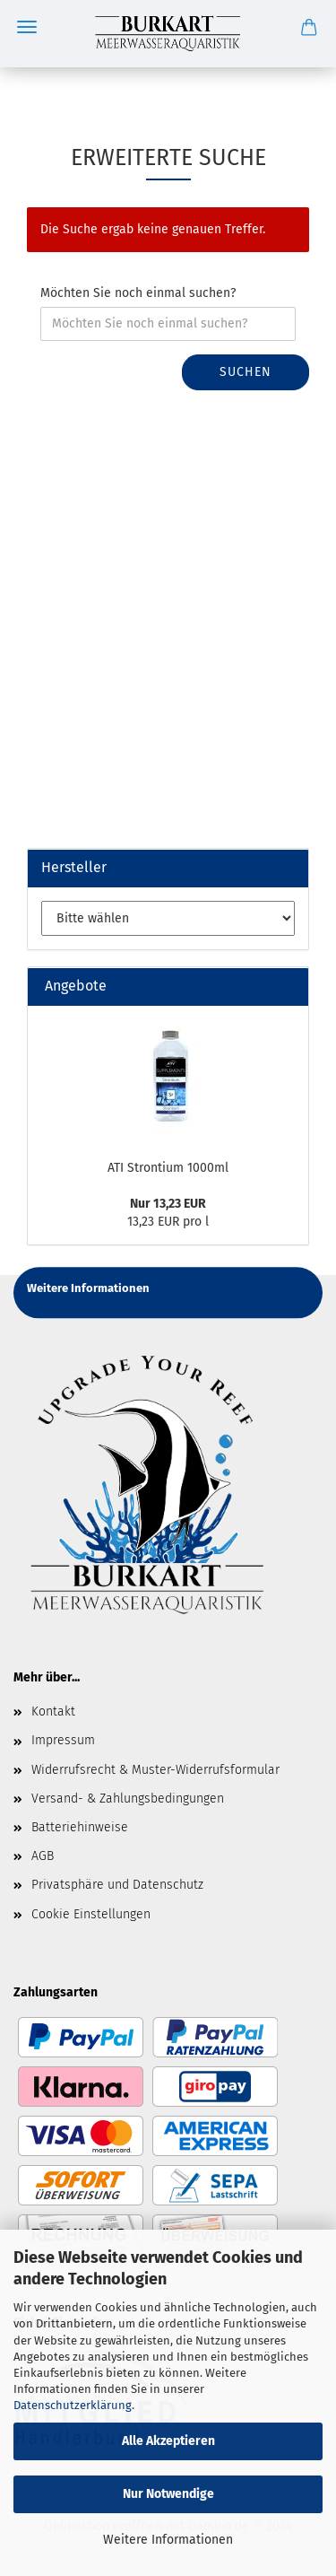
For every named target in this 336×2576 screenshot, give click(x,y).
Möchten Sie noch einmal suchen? (138, 293)
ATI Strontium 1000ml (168, 1167)
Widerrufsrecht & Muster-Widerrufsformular (155, 1769)
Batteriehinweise (79, 1827)
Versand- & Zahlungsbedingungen (127, 1798)
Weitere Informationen (168, 2539)
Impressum (63, 1740)
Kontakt (53, 1711)
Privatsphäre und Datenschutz (117, 1884)
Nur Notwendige (168, 2494)
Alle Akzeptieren (168, 2441)
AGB (42, 1856)
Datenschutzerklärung (72, 2405)
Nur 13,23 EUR (168, 1203)
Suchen (245, 372)
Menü (27, 27)
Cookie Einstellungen (91, 1914)
